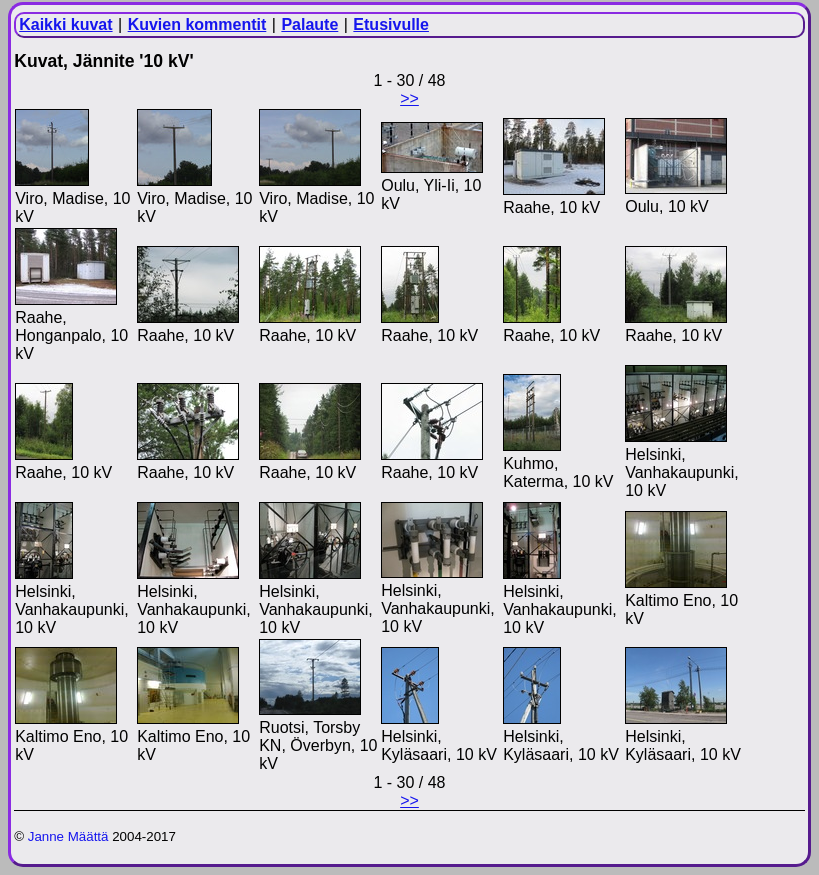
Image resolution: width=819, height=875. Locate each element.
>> (409, 98)
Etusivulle (391, 24)
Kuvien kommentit (197, 24)
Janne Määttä (68, 836)
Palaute (309, 24)
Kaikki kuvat (65, 24)
